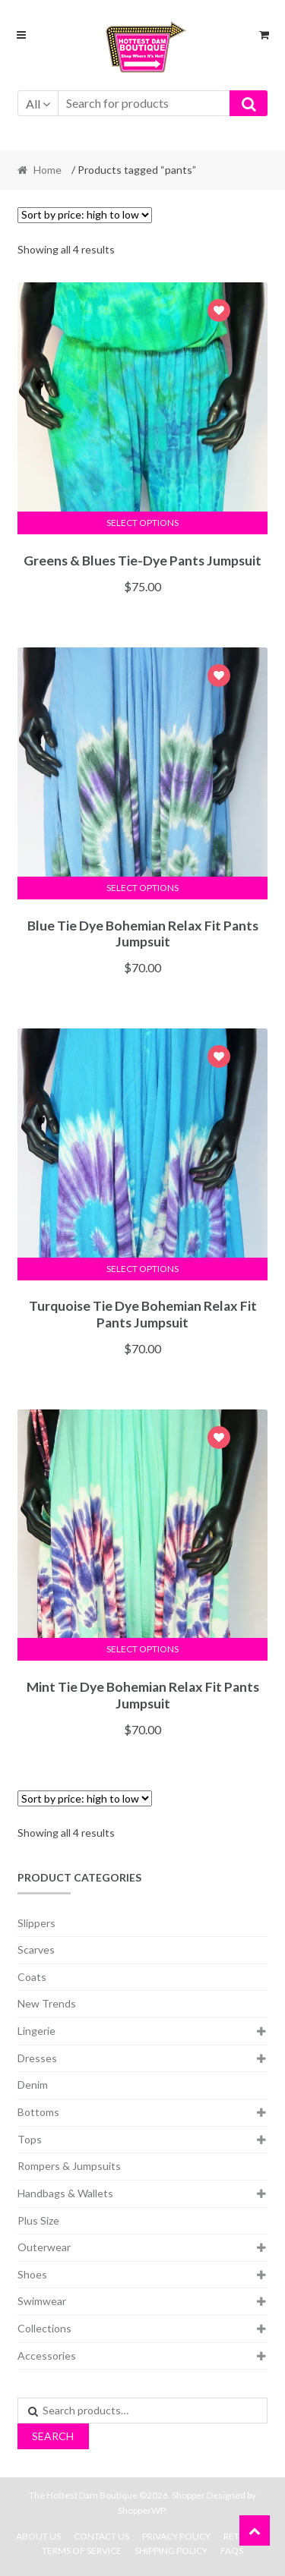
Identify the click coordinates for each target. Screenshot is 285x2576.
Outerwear (44, 2247)
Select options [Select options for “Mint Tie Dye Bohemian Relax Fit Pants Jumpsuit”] (142, 1649)
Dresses (37, 2058)
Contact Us (101, 2536)
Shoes (32, 2274)
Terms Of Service (82, 2550)
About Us (38, 2536)
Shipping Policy (171, 2550)
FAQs (231, 2550)
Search (53, 2436)
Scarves (36, 1949)
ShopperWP (141, 2510)
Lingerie (36, 2030)
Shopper (188, 2495)
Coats (31, 1976)
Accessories (46, 2355)
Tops (29, 2139)
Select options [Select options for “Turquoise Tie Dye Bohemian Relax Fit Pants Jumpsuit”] (142, 1268)
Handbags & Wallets (65, 2193)
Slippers (36, 1922)
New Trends (46, 2003)
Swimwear (41, 2300)
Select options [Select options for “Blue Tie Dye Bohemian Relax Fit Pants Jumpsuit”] (142, 887)
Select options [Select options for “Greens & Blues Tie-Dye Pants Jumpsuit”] (142, 522)
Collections (44, 2328)
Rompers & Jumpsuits (69, 2165)
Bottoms (38, 2111)
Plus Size (38, 2220)
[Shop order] (84, 215)
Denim (32, 2084)
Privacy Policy (176, 2536)
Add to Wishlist (218, 312)
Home (47, 169)
